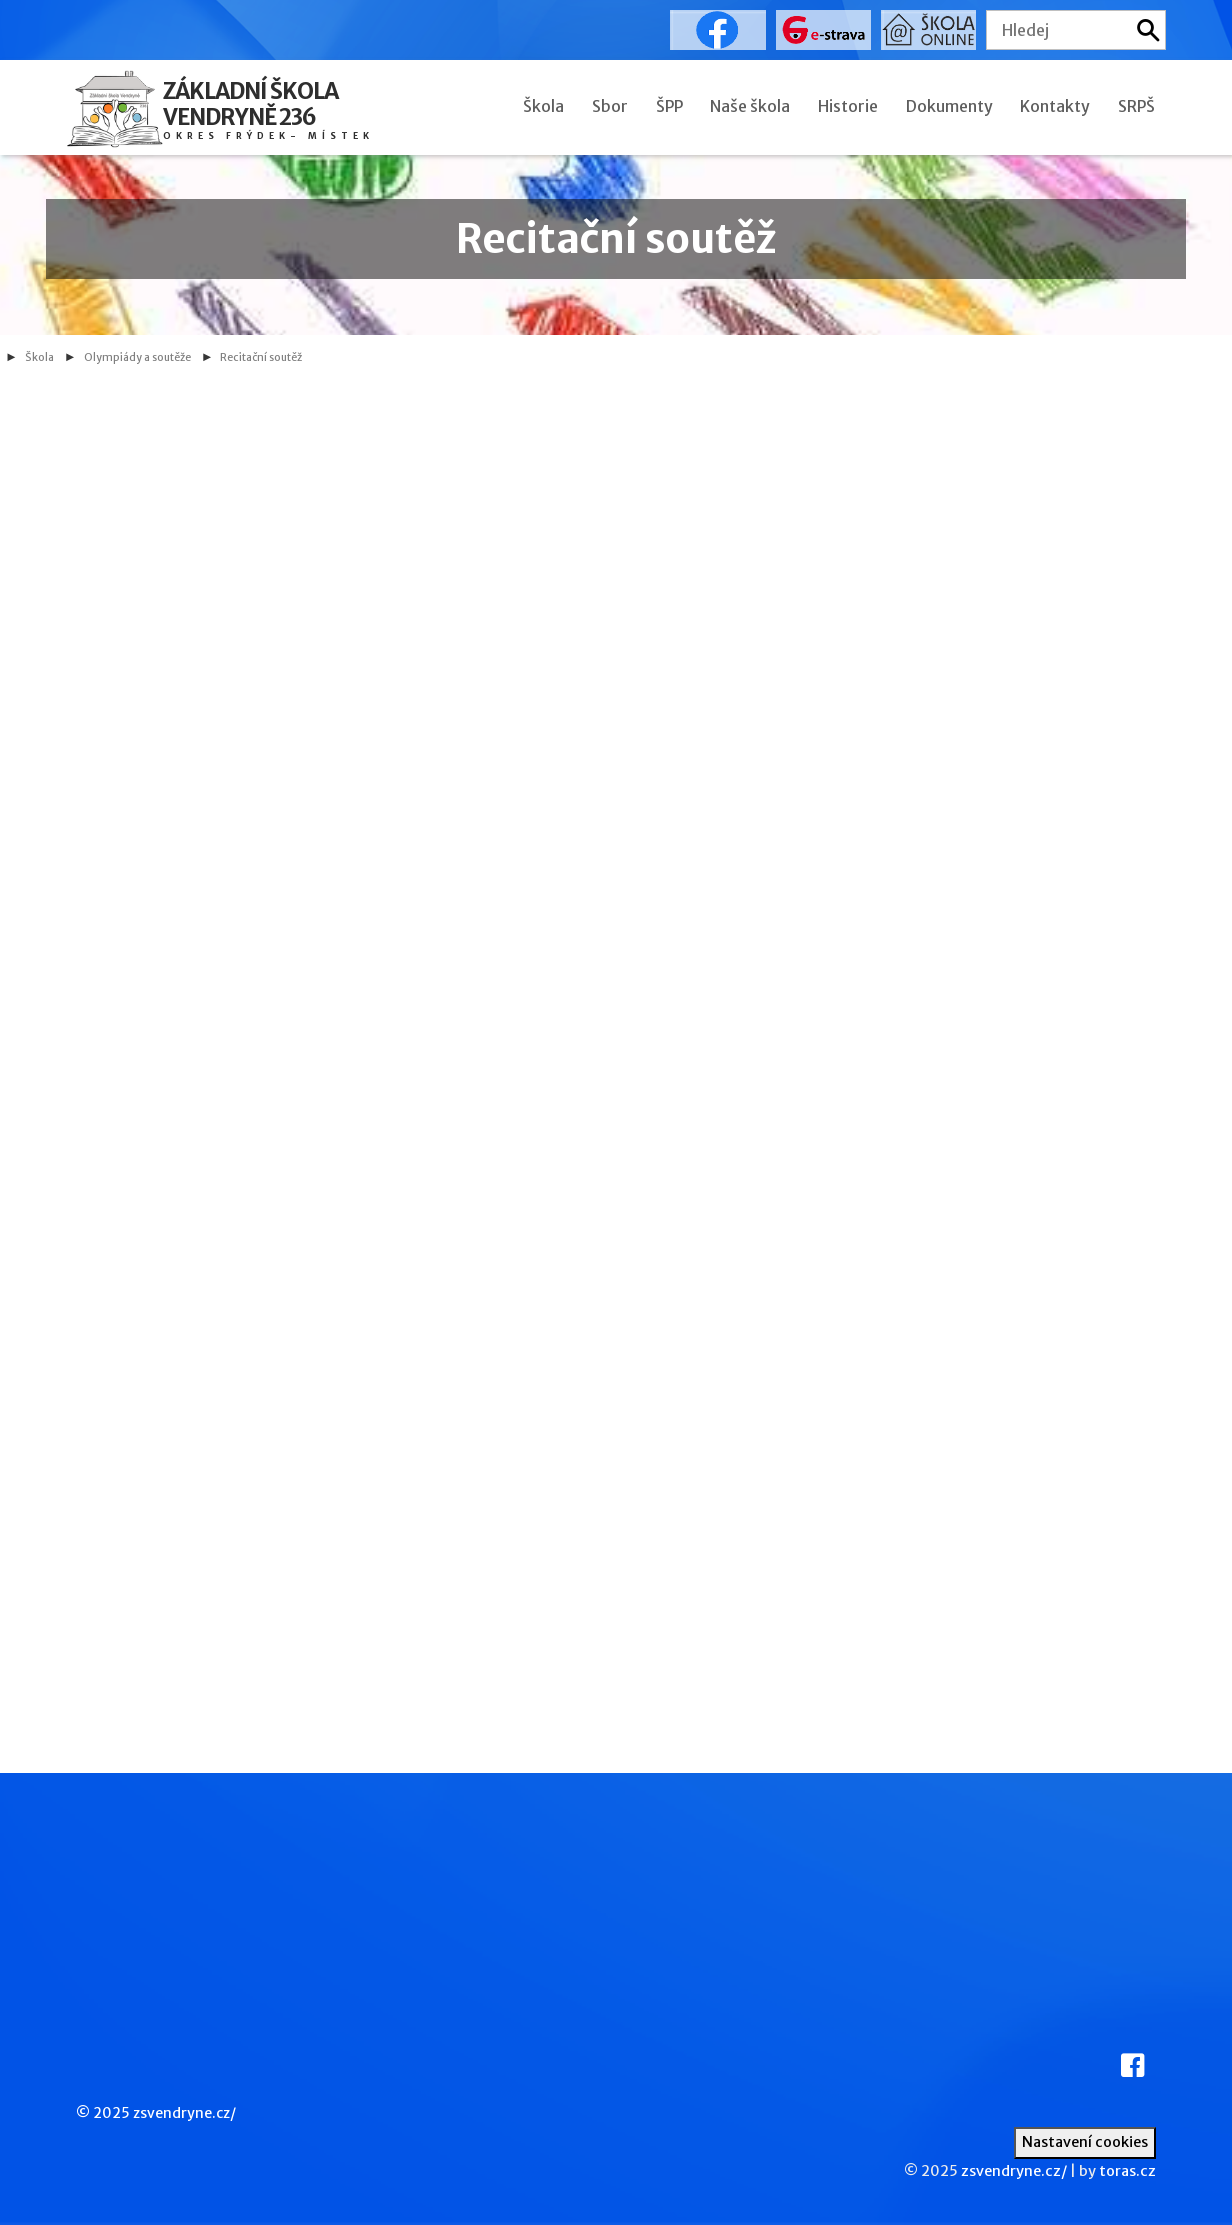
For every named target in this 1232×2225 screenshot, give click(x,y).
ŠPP (669, 106)
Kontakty (1055, 106)
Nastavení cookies (1085, 2142)
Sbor (610, 106)
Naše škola (750, 106)
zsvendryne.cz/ (184, 2113)
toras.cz (1127, 2171)
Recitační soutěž (261, 357)
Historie (848, 106)
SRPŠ (1136, 106)
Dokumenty (949, 106)
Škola (543, 106)
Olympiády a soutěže (137, 357)
